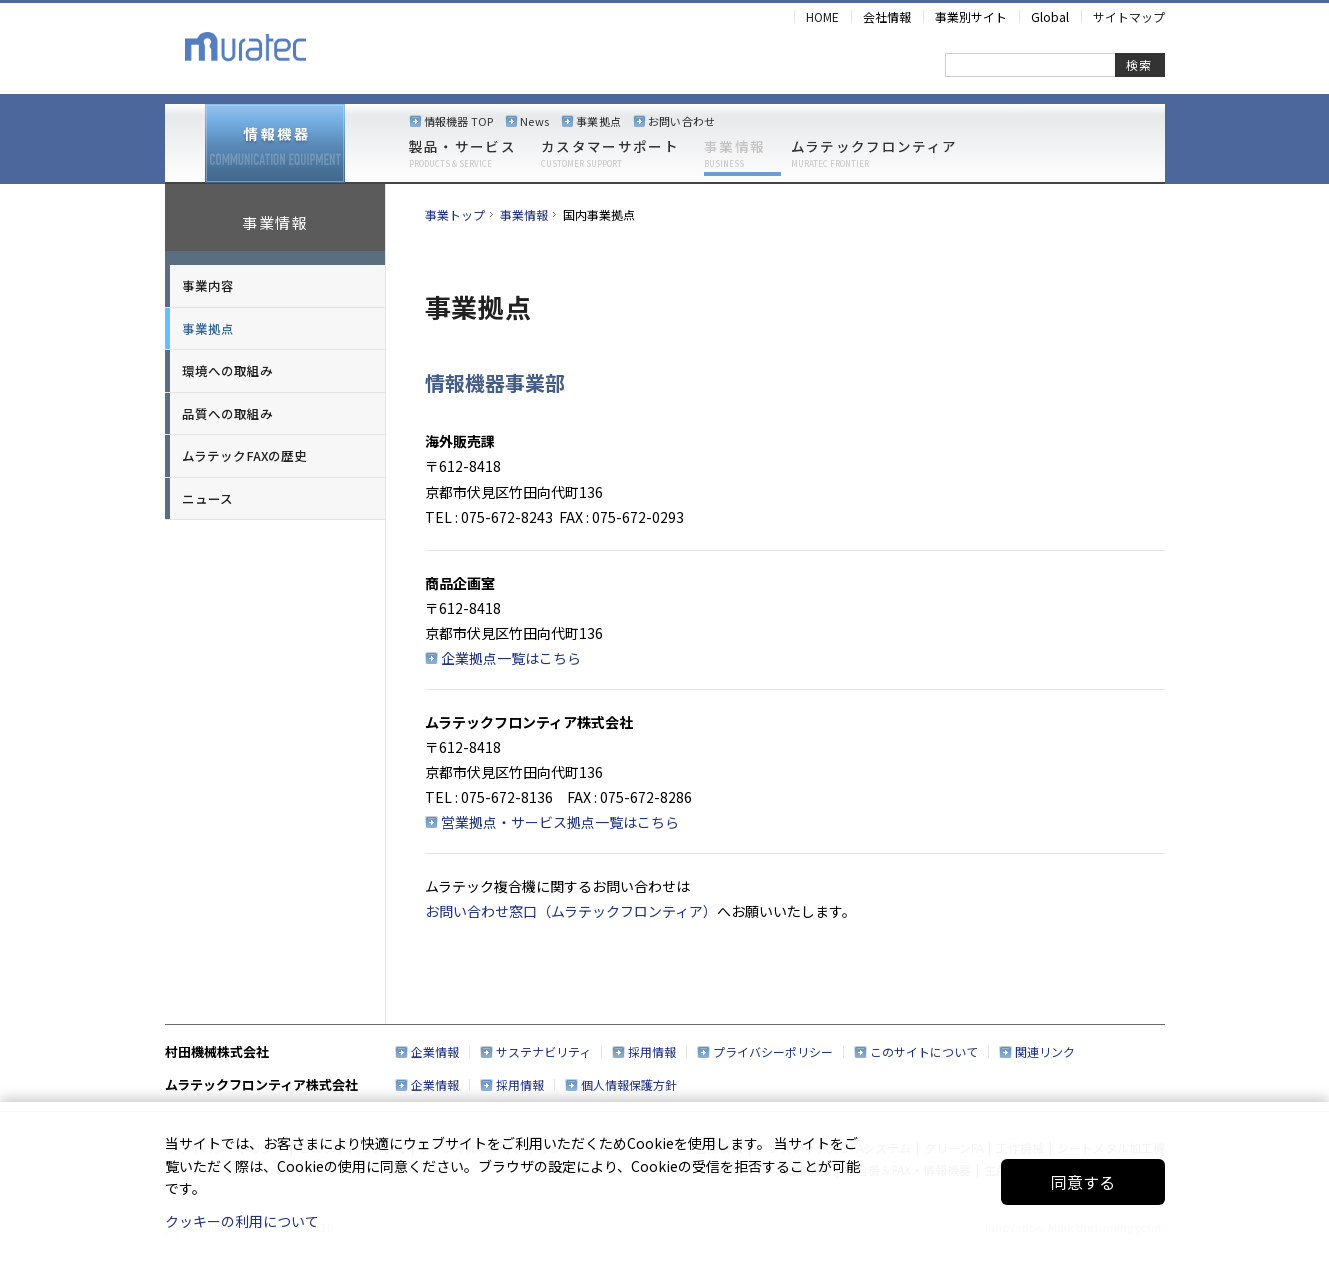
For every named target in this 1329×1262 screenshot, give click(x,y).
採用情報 (652, 1051)
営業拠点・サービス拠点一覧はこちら (560, 822)
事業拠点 (598, 121)
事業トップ (455, 214)
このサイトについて (924, 1051)
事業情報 (734, 154)
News (534, 121)
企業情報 (435, 1051)
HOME (822, 16)
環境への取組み (227, 370)
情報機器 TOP (459, 121)
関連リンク (1045, 1051)
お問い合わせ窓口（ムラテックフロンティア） (571, 911)
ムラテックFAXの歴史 (244, 455)
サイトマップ (1129, 16)
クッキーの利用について (242, 1221)
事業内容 (208, 285)
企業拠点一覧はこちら (511, 658)
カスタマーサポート (610, 154)
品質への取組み (227, 413)
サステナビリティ (543, 1051)
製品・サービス (462, 154)
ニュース (207, 498)
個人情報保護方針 (629, 1084)
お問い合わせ (681, 121)
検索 (1139, 64)
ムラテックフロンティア (874, 154)
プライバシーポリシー (773, 1051)
